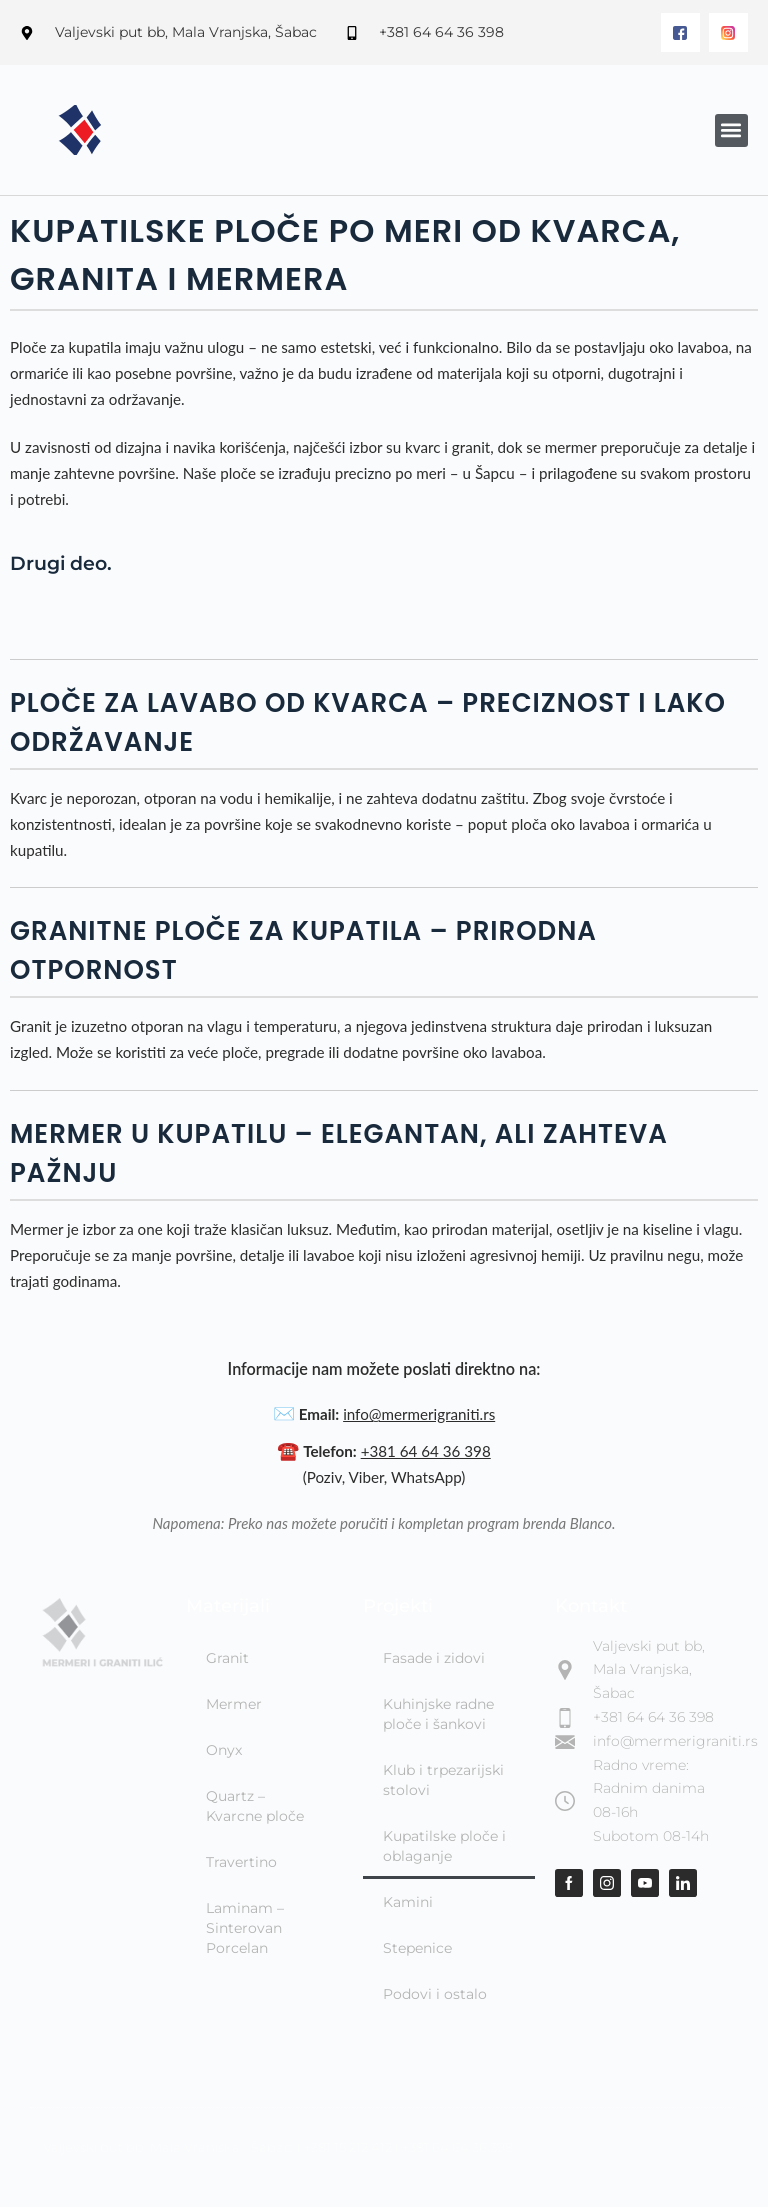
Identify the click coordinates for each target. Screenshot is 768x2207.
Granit (227, 1658)
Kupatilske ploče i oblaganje (444, 1846)
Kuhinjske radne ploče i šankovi (438, 1714)
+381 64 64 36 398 (426, 1451)
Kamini (408, 1902)
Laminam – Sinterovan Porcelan (245, 1928)
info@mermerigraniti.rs (419, 1414)
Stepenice (417, 1948)
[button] (731, 130)
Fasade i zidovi (434, 1658)
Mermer (234, 1704)
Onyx (224, 1750)
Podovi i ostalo (435, 1994)
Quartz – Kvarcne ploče (255, 1806)
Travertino (241, 1862)
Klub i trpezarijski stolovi (443, 1780)
